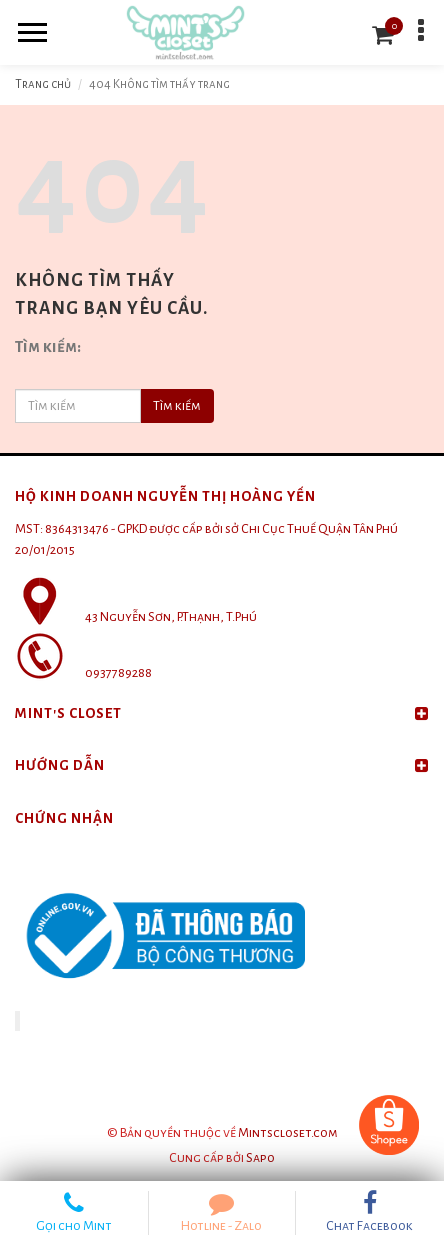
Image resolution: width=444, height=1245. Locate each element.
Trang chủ (43, 84)
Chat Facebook (370, 1212)
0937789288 (118, 673)
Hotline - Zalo (222, 1212)
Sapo (260, 1158)
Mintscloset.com (288, 1133)
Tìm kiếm (177, 406)
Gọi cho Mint (74, 1212)
